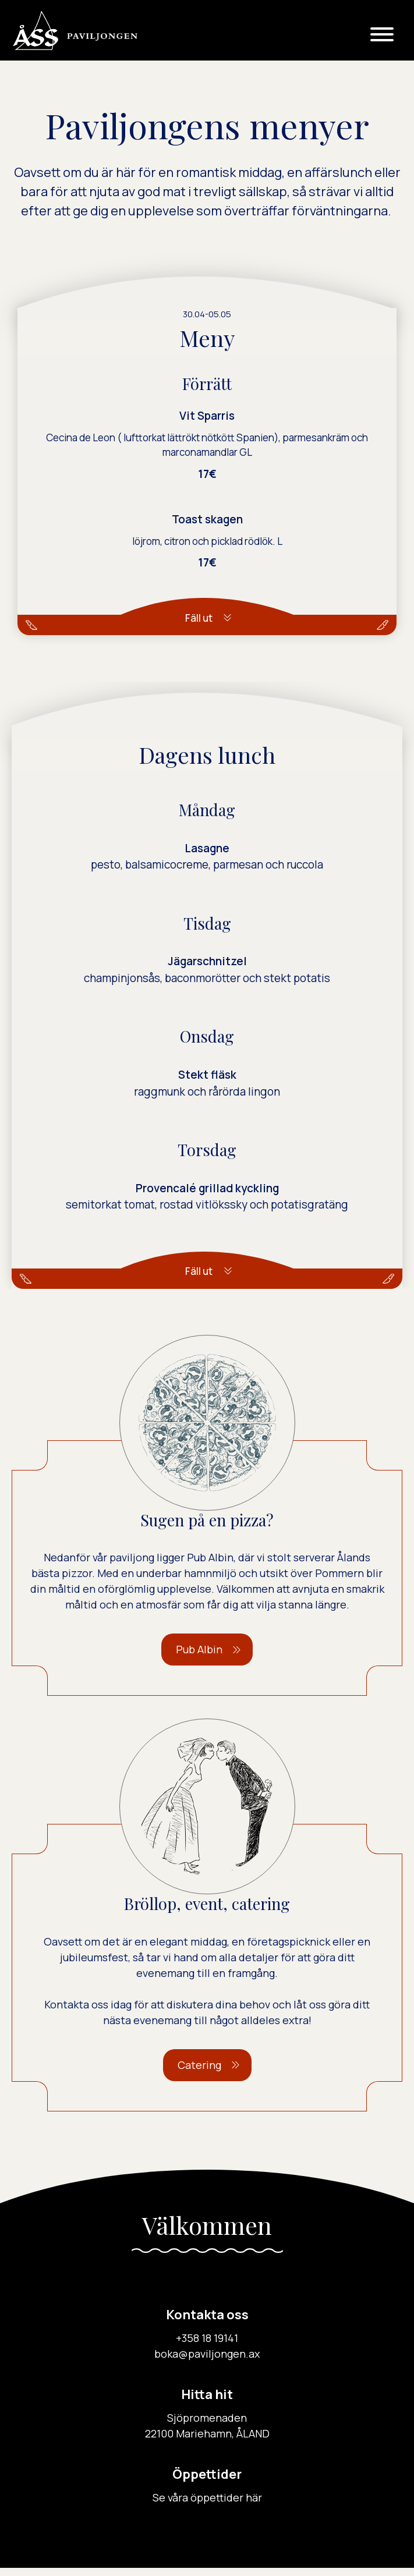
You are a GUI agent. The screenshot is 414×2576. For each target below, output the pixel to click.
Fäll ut (199, 618)
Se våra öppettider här (207, 2506)
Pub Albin (199, 1657)
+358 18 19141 (207, 2346)
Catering (199, 2073)
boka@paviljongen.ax (207, 2362)
